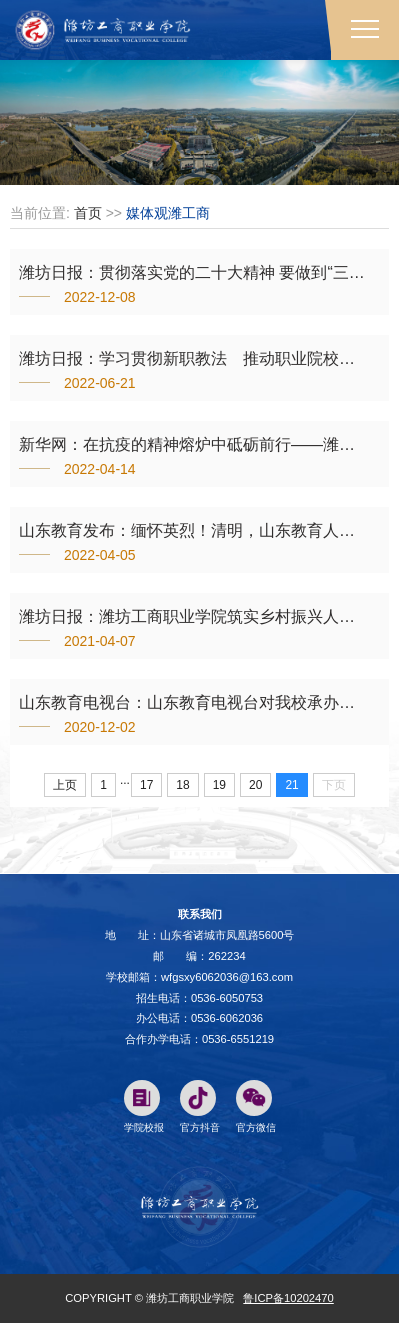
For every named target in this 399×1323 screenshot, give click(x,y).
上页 (65, 785)
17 (146, 785)
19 (219, 785)
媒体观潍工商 (168, 213)
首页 (88, 213)
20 (255, 785)
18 (182, 785)
